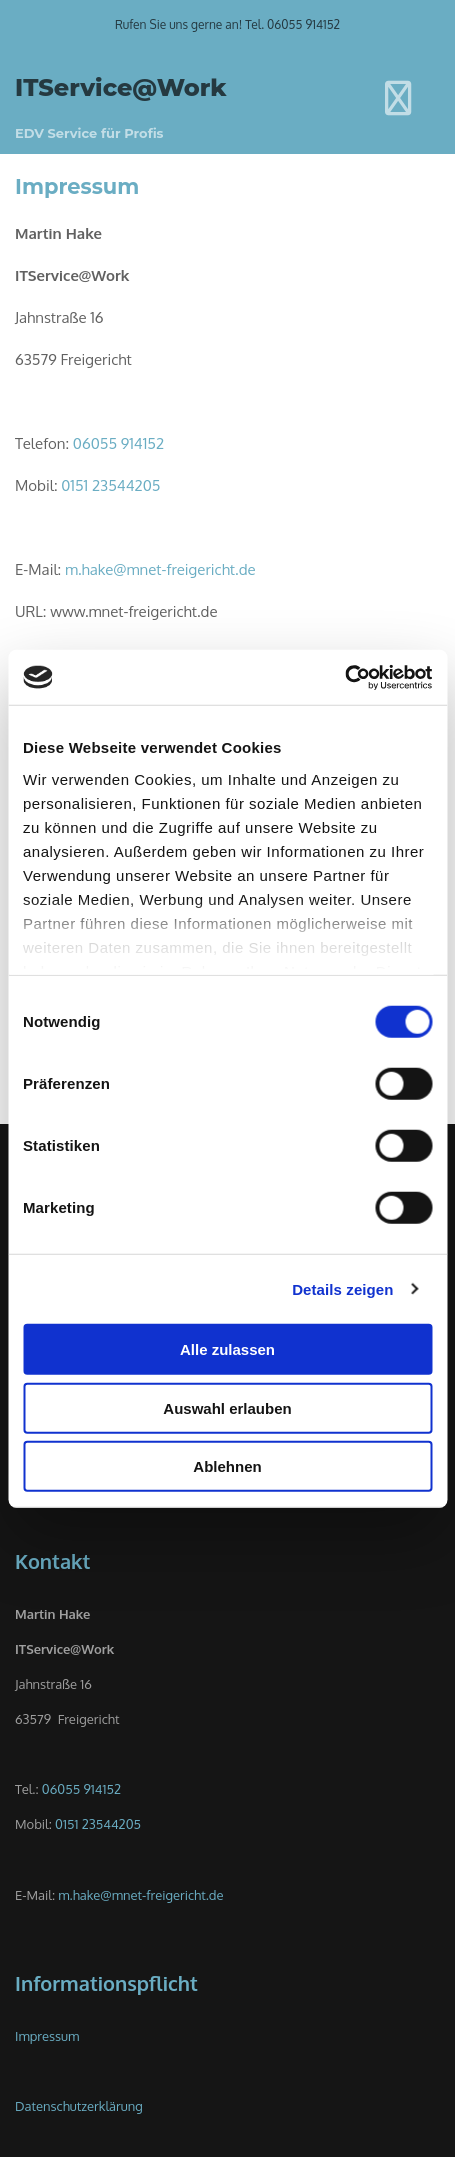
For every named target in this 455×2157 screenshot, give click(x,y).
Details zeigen (342, 1288)
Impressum (47, 2036)
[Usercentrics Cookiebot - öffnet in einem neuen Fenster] (344, 677)
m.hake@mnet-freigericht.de (160, 569)
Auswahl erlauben (227, 1407)
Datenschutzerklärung (79, 2106)
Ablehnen (227, 1466)
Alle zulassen (227, 1349)
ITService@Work (121, 87)
